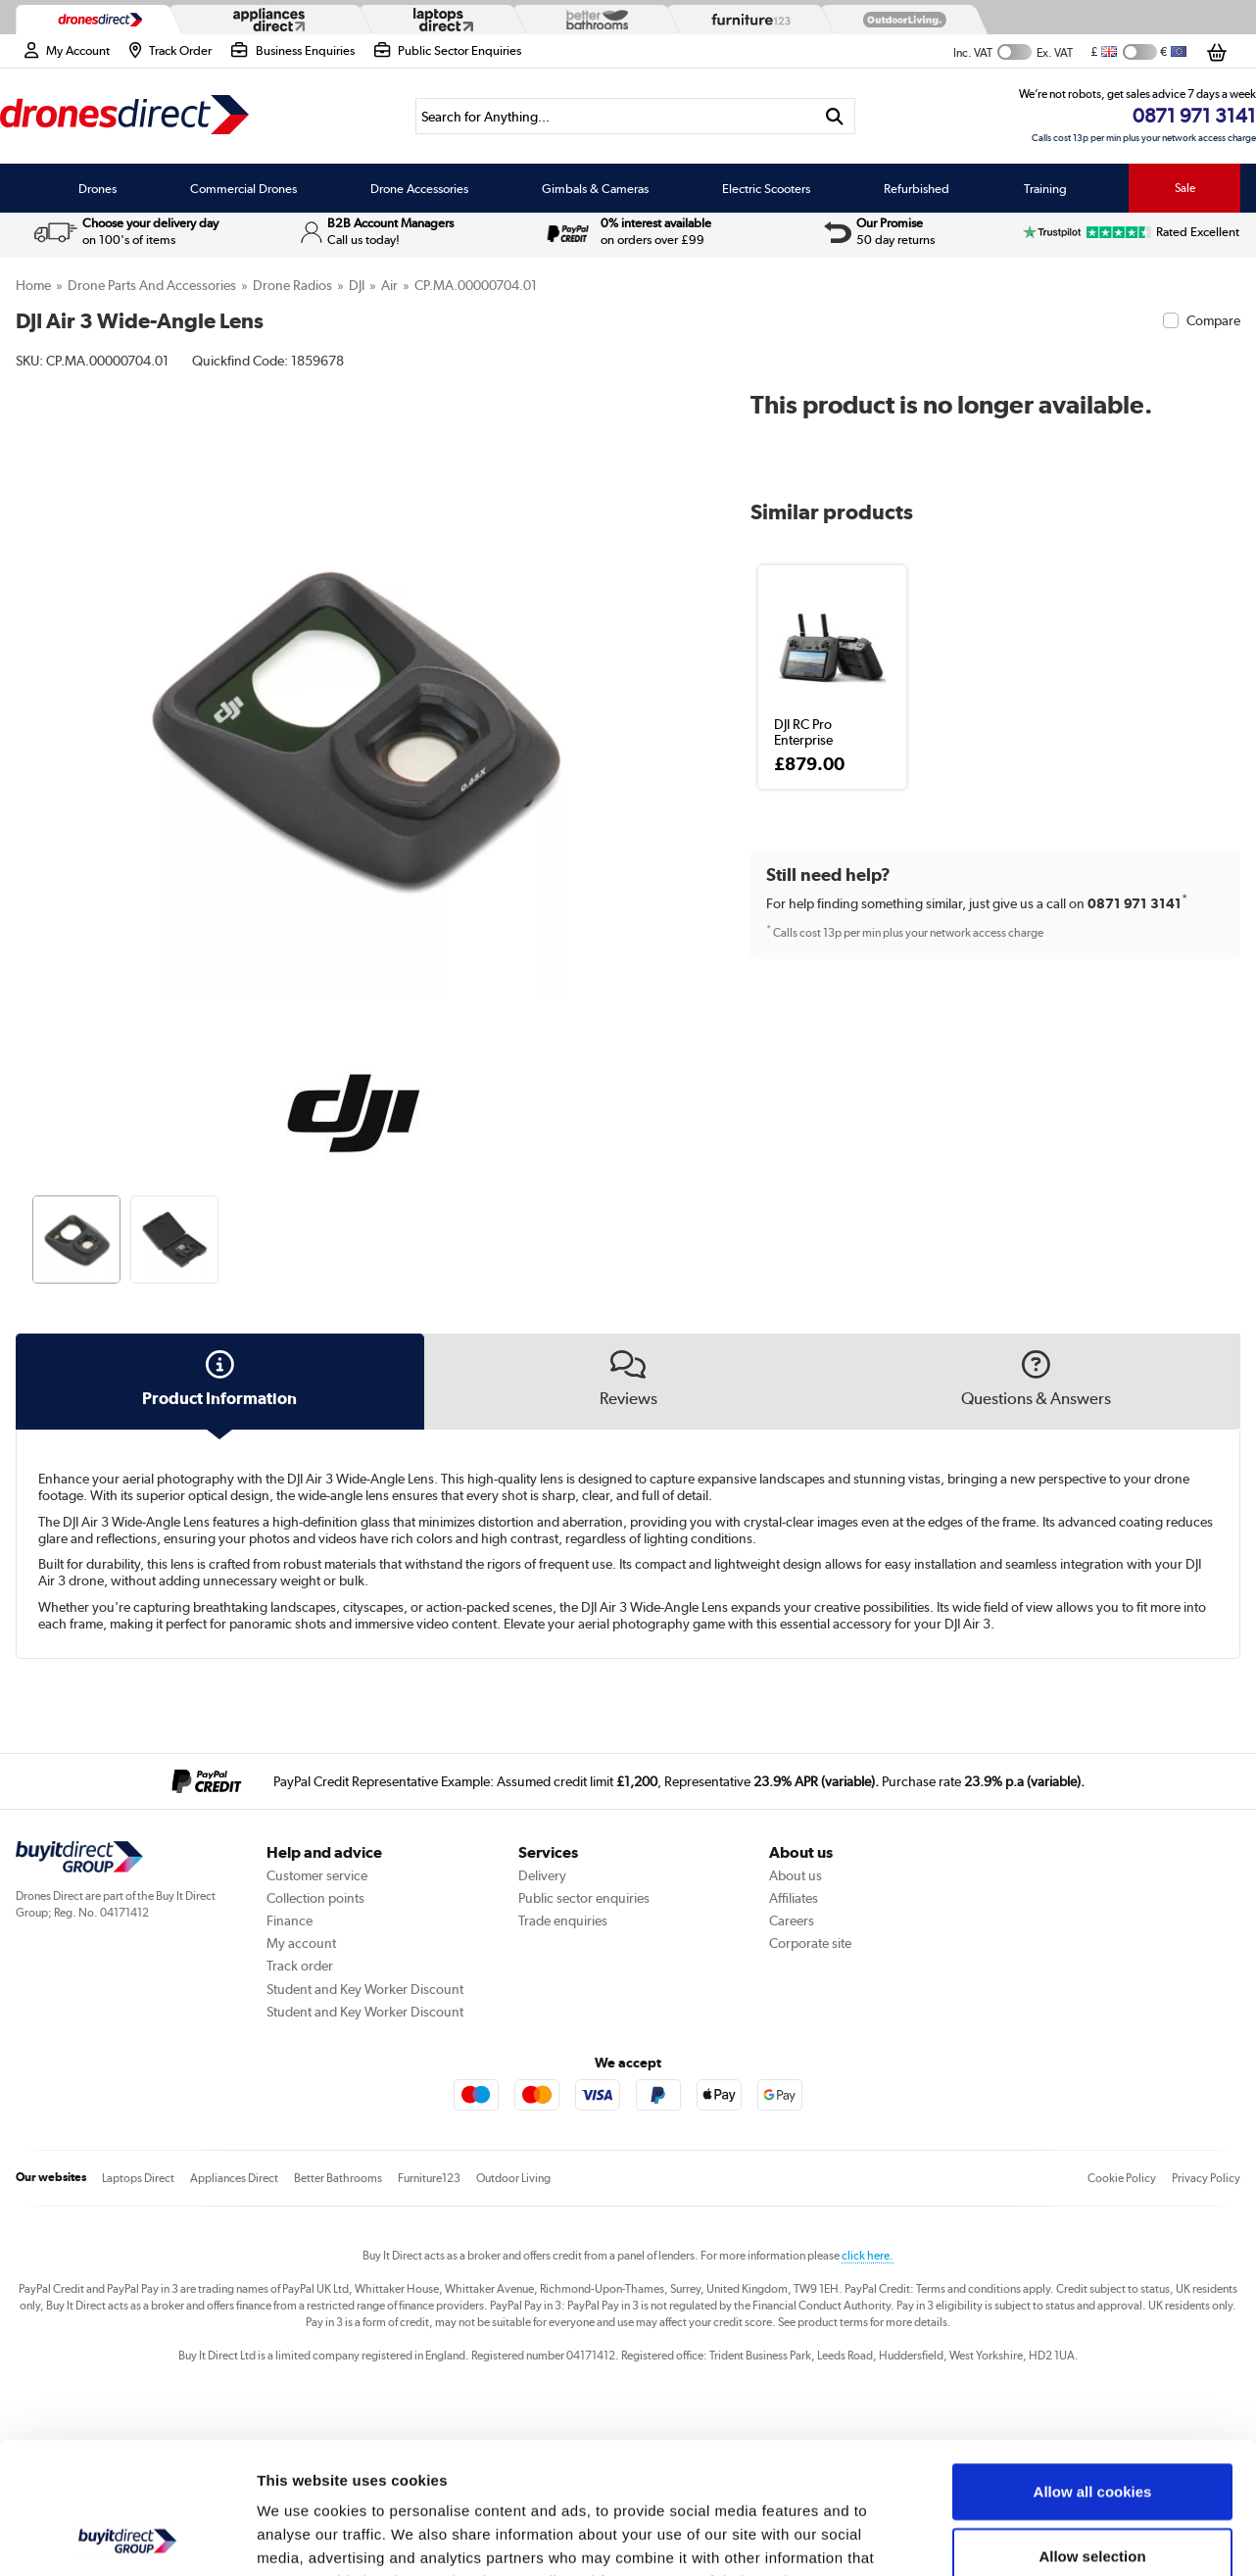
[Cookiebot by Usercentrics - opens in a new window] (127, 2537)
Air (389, 285)
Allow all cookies (1093, 2367)
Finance (289, 1920)
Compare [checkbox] (1213, 320)
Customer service (316, 1875)
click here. (868, 2255)
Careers (791, 1920)
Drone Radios (292, 285)
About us (795, 1875)
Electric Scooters (766, 188)
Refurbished (916, 188)
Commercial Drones (243, 188)
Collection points (315, 1898)
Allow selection (1092, 2432)
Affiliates (793, 1898)
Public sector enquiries (584, 1898)
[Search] (615, 116)
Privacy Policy (1206, 2178)
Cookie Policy (1121, 2178)
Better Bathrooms (338, 2178)
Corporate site (810, 1943)
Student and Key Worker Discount (364, 1989)
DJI (356, 285)
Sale (1185, 188)
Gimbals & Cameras (595, 188)
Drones (97, 188)
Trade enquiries (562, 1920)
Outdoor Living (513, 2178)
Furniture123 (429, 2178)
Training (1045, 188)
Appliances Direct (234, 2178)
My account (301, 1943)
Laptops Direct (138, 2178)
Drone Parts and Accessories (152, 285)
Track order (299, 1965)
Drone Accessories (419, 188)
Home (33, 285)
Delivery (542, 1875)
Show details (1028, 2537)
